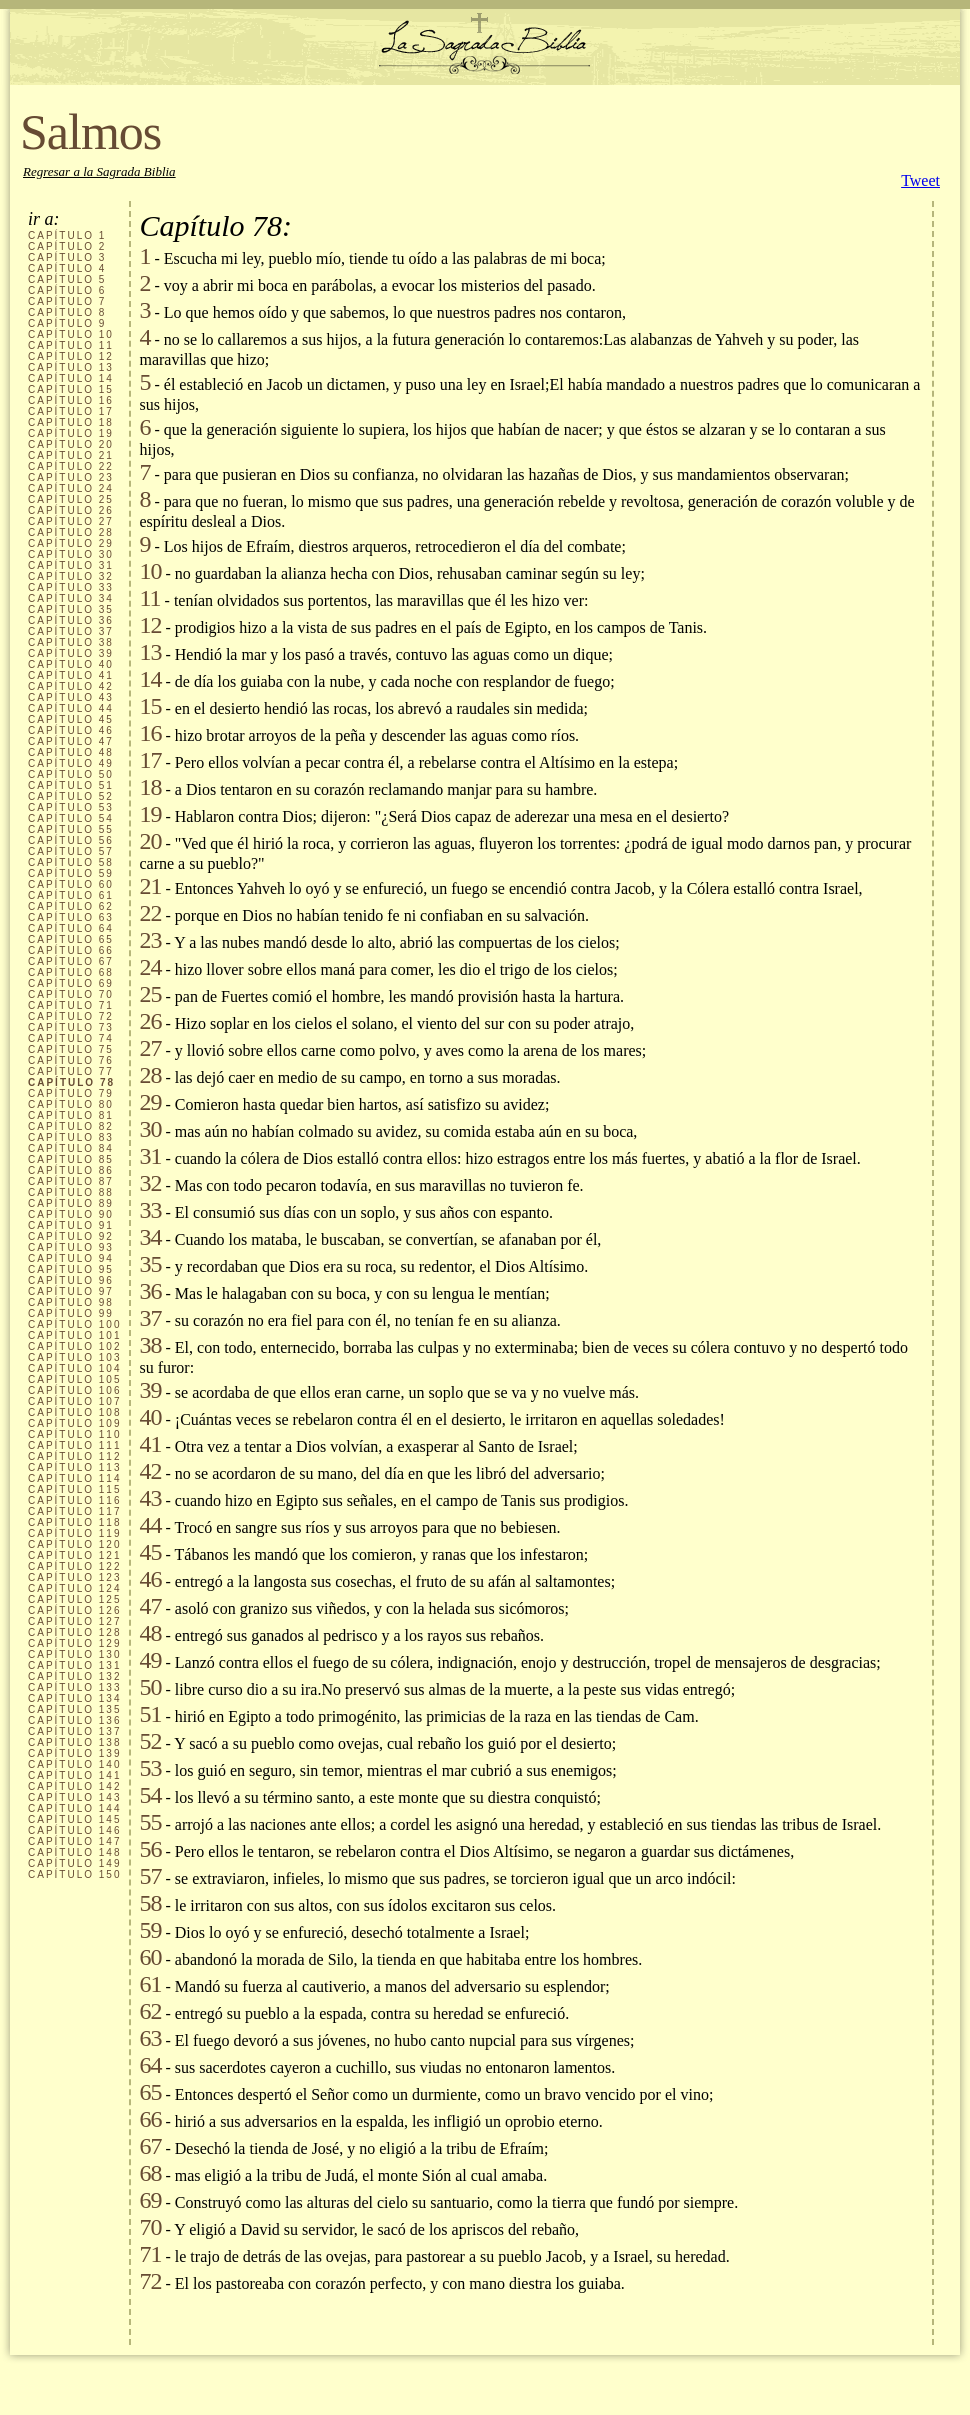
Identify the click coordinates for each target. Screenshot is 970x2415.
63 (150, 2038)
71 (150, 2254)
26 (150, 1021)
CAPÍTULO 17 (71, 411)
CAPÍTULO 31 (71, 565)
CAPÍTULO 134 (74, 1698)
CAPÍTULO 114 (74, 1478)
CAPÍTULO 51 (71, 785)
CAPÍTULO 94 (71, 1258)
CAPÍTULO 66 (71, 950)
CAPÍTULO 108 (74, 1412)
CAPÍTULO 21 (71, 455)
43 (150, 1498)
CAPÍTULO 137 (74, 1731)
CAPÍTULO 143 (74, 1797)
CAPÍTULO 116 (74, 1500)
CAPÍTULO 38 (71, 642)
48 (150, 1633)
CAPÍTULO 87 (71, 1181)
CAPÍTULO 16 (71, 400)
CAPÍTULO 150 (74, 1874)
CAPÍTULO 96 (71, 1280)
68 (150, 2173)
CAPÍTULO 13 (71, 367)
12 (150, 625)
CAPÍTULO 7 (67, 301)
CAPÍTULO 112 (74, 1456)
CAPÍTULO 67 (71, 961)
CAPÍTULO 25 (71, 499)
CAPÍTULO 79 (71, 1093)
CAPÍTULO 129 (74, 1643)
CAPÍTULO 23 (71, 477)
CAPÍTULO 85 (71, 1159)
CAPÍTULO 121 (74, 1555)
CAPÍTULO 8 (67, 312)
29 (150, 1102)
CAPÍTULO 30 (71, 554)
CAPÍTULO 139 (74, 1753)
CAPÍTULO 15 (71, 389)
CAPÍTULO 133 (74, 1687)
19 (150, 814)
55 (150, 1822)
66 (150, 2119)
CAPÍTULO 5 (67, 279)
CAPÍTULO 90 (71, 1214)
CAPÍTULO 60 (71, 884)
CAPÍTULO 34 (71, 598)
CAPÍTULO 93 (71, 1247)
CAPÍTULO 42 (71, 686)
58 (150, 1903)
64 (150, 2065)
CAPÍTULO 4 (67, 268)
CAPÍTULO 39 (71, 653)
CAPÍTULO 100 (74, 1324)
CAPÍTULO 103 (74, 1357)
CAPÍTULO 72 (71, 1016)
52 (150, 1741)
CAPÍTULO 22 (71, 466)
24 (150, 967)
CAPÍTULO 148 (74, 1852)
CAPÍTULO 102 (74, 1346)
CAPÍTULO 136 (74, 1720)
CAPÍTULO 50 (71, 774)
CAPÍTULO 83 (71, 1137)
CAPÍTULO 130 (74, 1654)
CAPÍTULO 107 (74, 1401)
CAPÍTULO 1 (67, 235)
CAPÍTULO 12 (71, 356)
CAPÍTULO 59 (71, 873)
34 (150, 1237)
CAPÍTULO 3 (67, 257)
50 (150, 1687)
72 (150, 2281)
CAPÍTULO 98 (71, 1302)
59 (150, 1930)
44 (150, 1525)
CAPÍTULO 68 (71, 972)
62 (150, 2011)
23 (150, 940)
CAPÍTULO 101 (74, 1335)
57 (150, 1876)
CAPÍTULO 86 (71, 1170)
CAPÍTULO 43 (71, 697)
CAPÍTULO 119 (74, 1533)
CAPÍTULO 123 (74, 1577)
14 (150, 679)
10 (150, 571)
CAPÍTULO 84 (71, 1148)
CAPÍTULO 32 (71, 576)
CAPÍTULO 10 (71, 334)
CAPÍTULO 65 (71, 939)
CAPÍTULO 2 (67, 246)
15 (150, 706)
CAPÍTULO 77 (71, 1071)
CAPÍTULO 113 (74, 1467)
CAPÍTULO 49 (71, 763)
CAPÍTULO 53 (71, 807)
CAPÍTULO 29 (71, 543)
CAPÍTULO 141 (74, 1775)
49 (150, 1660)
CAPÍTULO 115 (74, 1489)
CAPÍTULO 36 (71, 620)
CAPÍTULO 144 (74, 1808)
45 (150, 1552)
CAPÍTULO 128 (74, 1632)
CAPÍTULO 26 (71, 510)
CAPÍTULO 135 (74, 1709)
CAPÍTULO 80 (71, 1104)
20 (150, 841)
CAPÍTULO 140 (74, 1764)
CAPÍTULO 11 (71, 345)
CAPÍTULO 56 (71, 840)
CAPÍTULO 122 (74, 1566)
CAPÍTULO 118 (74, 1522)
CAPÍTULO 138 (74, 1742)
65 (150, 2092)
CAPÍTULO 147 (74, 1841)
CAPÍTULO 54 (71, 818)
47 (150, 1606)
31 (150, 1156)
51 (150, 1714)
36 (150, 1291)
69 (150, 2200)
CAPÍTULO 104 (74, 1368)
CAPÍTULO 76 (71, 1060)
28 (150, 1075)
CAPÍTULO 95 (71, 1269)
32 (150, 1183)
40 (150, 1417)
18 (150, 787)
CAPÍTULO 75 (71, 1049)
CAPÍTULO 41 (71, 675)
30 (150, 1129)
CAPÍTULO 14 (71, 378)
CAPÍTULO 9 (67, 323)
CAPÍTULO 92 (71, 1236)
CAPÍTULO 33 (71, 587)
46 (150, 1579)
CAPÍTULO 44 (71, 708)
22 (150, 913)
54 (150, 1795)
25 (150, 994)
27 (150, 1048)
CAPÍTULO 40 (71, 664)
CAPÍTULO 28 (71, 532)
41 (150, 1444)
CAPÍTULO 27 (71, 521)
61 (150, 1984)
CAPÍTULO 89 (71, 1203)
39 (150, 1390)
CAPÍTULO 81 (71, 1115)
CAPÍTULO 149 (74, 1863)
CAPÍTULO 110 (74, 1434)
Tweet (920, 180)
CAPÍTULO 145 (74, 1819)
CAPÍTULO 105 (74, 1379)
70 (150, 2227)
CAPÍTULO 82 (71, 1126)
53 (150, 1768)
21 (150, 886)
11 (149, 598)
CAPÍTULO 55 (71, 829)
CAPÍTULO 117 (74, 1511)
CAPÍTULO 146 (74, 1830)
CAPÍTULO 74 (71, 1038)
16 (150, 733)
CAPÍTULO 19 (71, 433)
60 (150, 1957)
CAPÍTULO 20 (71, 444)
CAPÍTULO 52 (71, 796)
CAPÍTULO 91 (71, 1225)
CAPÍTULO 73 (71, 1027)
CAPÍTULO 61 (71, 895)
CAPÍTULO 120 (74, 1544)
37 (150, 1318)
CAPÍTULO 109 (74, 1423)
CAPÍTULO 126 (74, 1610)
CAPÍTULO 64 (71, 928)
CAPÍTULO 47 (71, 741)
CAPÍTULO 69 (71, 983)
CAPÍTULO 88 (71, 1192)
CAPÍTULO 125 (74, 1599)
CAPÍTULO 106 (74, 1390)
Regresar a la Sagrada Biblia (99, 171)
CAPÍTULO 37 (71, 631)
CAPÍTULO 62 (71, 906)
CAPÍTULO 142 (74, 1786)
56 (150, 1849)
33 (150, 1210)
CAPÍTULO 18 (71, 422)
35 (150, 1264)
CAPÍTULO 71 (71, 1005)
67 (150, 2146)
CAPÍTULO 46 (71, 730)
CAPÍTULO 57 (71, 851)
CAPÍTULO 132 (74, 1676)
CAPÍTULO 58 (71, 862)
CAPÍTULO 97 (71, 1291)
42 (150, 1471)
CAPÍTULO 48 (71, 752)
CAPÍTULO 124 (74, 1588)
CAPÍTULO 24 (71, 488)
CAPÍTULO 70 (71, 994)
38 (150, 1345)
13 (150, 652)
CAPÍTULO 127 (74, 1621)
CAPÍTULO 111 (74, 1445)
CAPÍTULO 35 (71, 609)
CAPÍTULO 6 (67, 290)
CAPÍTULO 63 (71, 917)
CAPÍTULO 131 (74, 1665)
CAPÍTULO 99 (71, 1313)
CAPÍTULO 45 (71, 719)
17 (150, 760)
